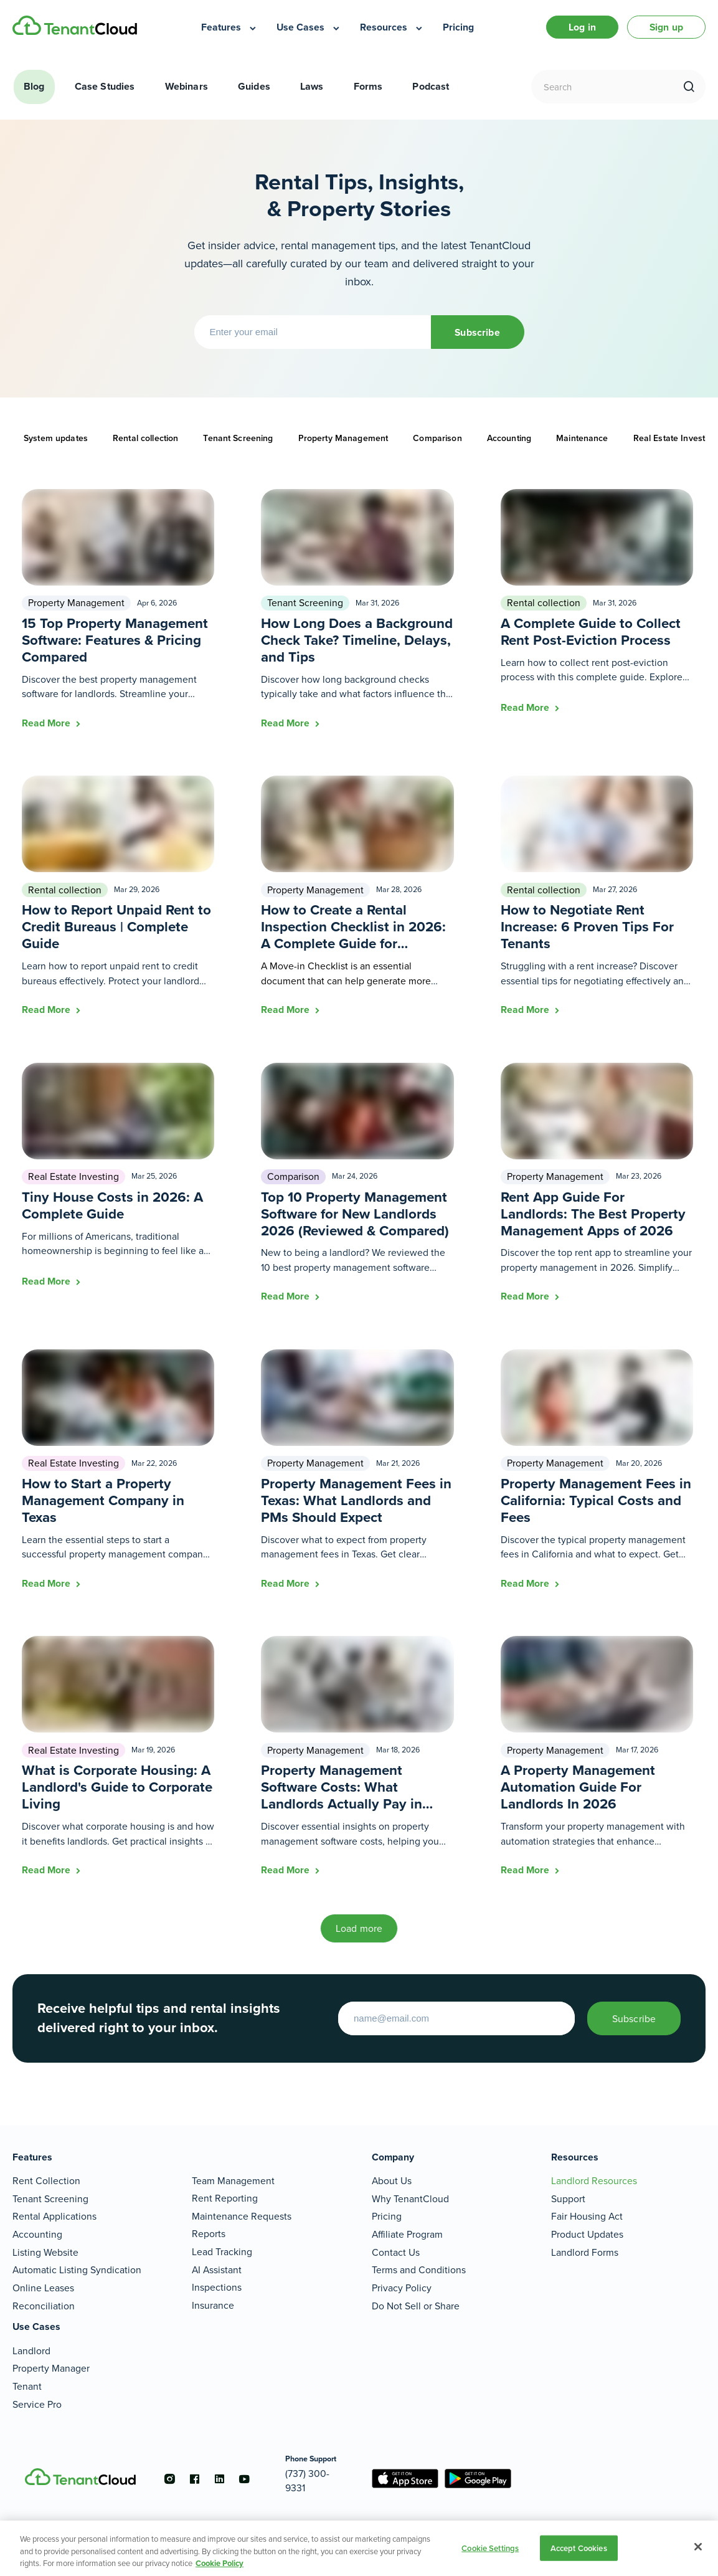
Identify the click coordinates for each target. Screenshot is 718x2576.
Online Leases (43, 2288)
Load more (359, 1928)
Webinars (186, 86)
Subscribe (477, 332)
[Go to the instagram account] (170, 2478)
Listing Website (45, 2252)
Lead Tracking (222, 2252)
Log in (582, 27)
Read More (47, 723)
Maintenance (582, 438)
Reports (208, 2234)
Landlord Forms (584, 2252)
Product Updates (587, 2234)
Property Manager (51, 2368)
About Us (392, 2181)
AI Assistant (217, 2270)
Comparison (437, 438)
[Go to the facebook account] (195, 2478)
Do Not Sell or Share (416, 2306)
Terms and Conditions (419, 2270)
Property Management (343, 438)
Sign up (666, 27)
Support (568, 2199)
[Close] (698, 2546)
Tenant (27, 2386)
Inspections (217, 2287)
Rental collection (145, 438)
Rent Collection (46, 2181)
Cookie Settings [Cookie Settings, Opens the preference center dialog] (490, 2548)
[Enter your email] (312, 332)
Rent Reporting (225, 2198)
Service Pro (37, 2404)
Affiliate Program (407, 2234)
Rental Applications (54, 2216)
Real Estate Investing (73, 1176)
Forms (368, 86)
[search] (689, 87)
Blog (34, 86)
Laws (312, 86)
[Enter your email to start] (456, 2018)
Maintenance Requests (241, 2216)
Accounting (509, 438)
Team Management (233, 2181)
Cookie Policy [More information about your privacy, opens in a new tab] (219, 2563)
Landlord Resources (594, 2181)
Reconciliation (43, 2306)
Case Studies (105, 86)
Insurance (213, 2305)
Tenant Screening (238, 438)
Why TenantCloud (410, 2199)
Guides (254, 86)
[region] (359, 2548)
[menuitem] (229, 27)
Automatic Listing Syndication (76, 2270)
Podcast (430, 86)
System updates (56, 438)
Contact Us (396, 2252)
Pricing (387, 2216)
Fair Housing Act (587, 2216)
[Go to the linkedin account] (219, 2478)
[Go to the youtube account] (244, 2478)
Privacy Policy (402, 2288)
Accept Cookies (578, 2548)
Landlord (31, 2351)
